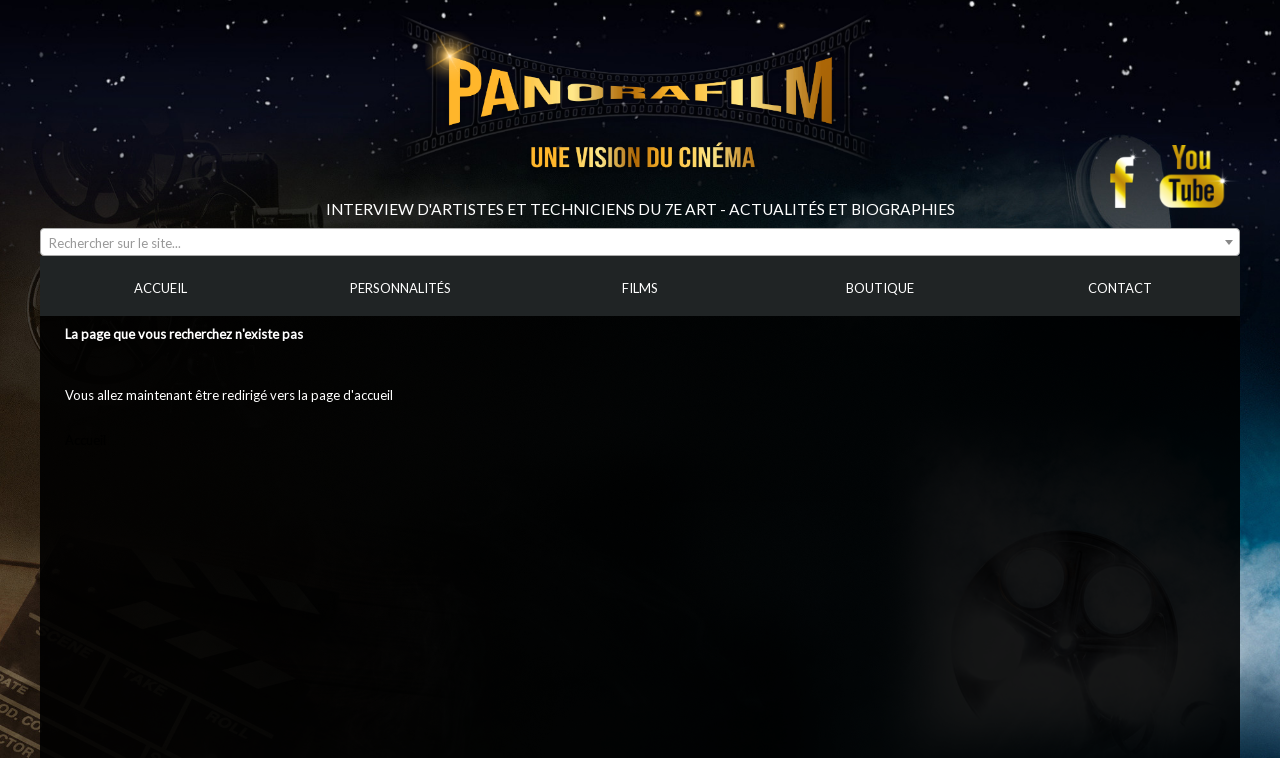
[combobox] (640, 242)
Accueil (85, 440)
